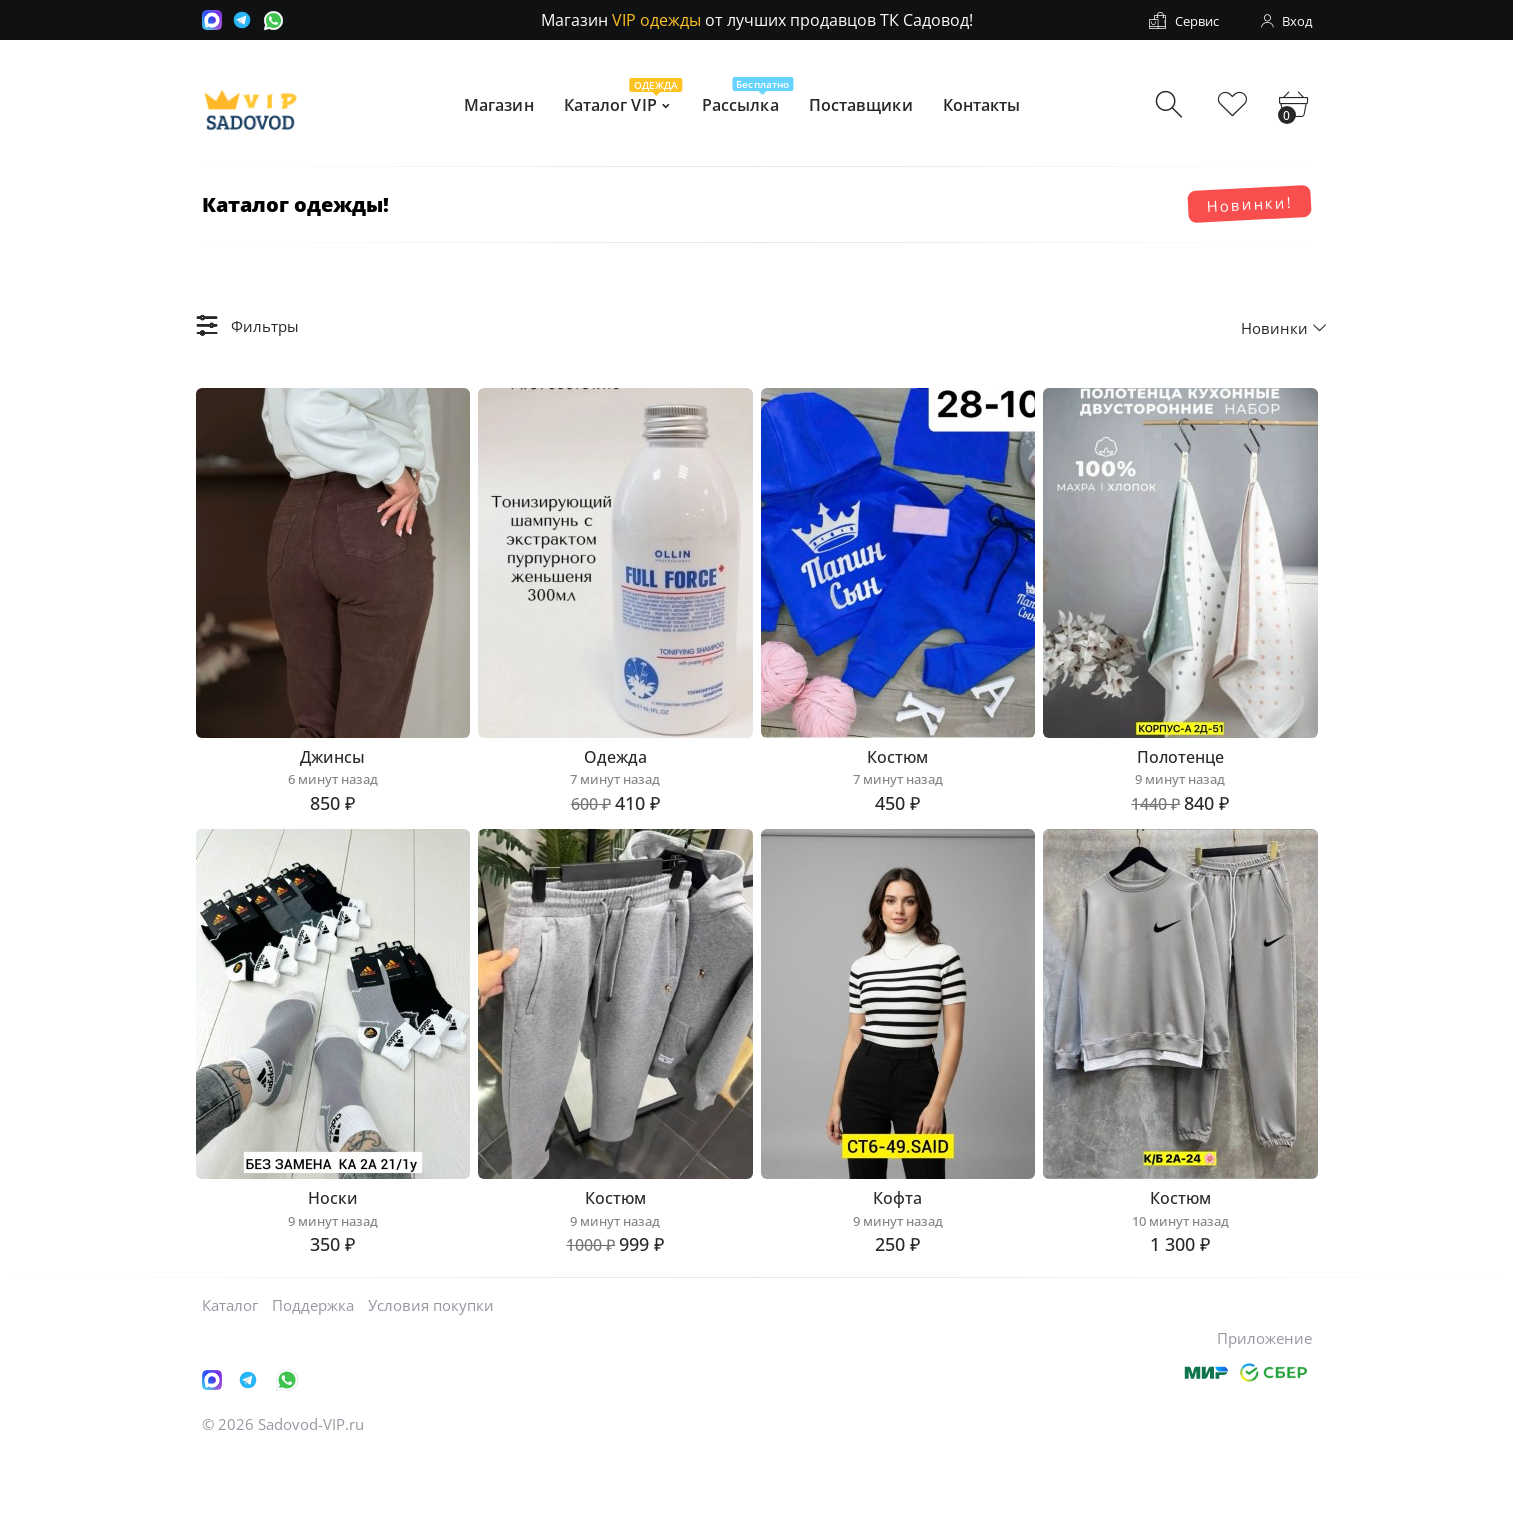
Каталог (230, 1385)
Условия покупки (431, 1385)
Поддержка (313, 1385)
